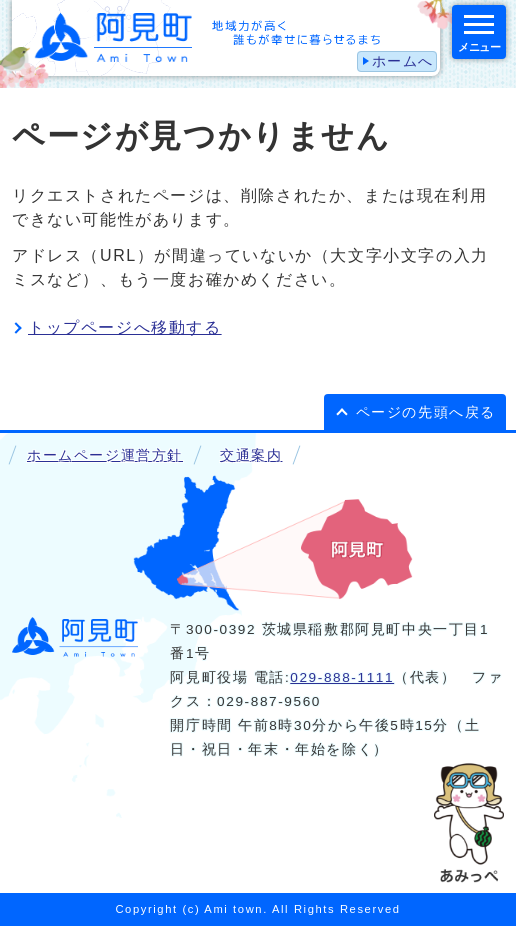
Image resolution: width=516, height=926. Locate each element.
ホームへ (403, 61)
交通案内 (251, 455)
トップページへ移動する (125, 327)
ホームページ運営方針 (105, 455)
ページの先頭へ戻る (426, 412)
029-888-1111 (342, 677)
